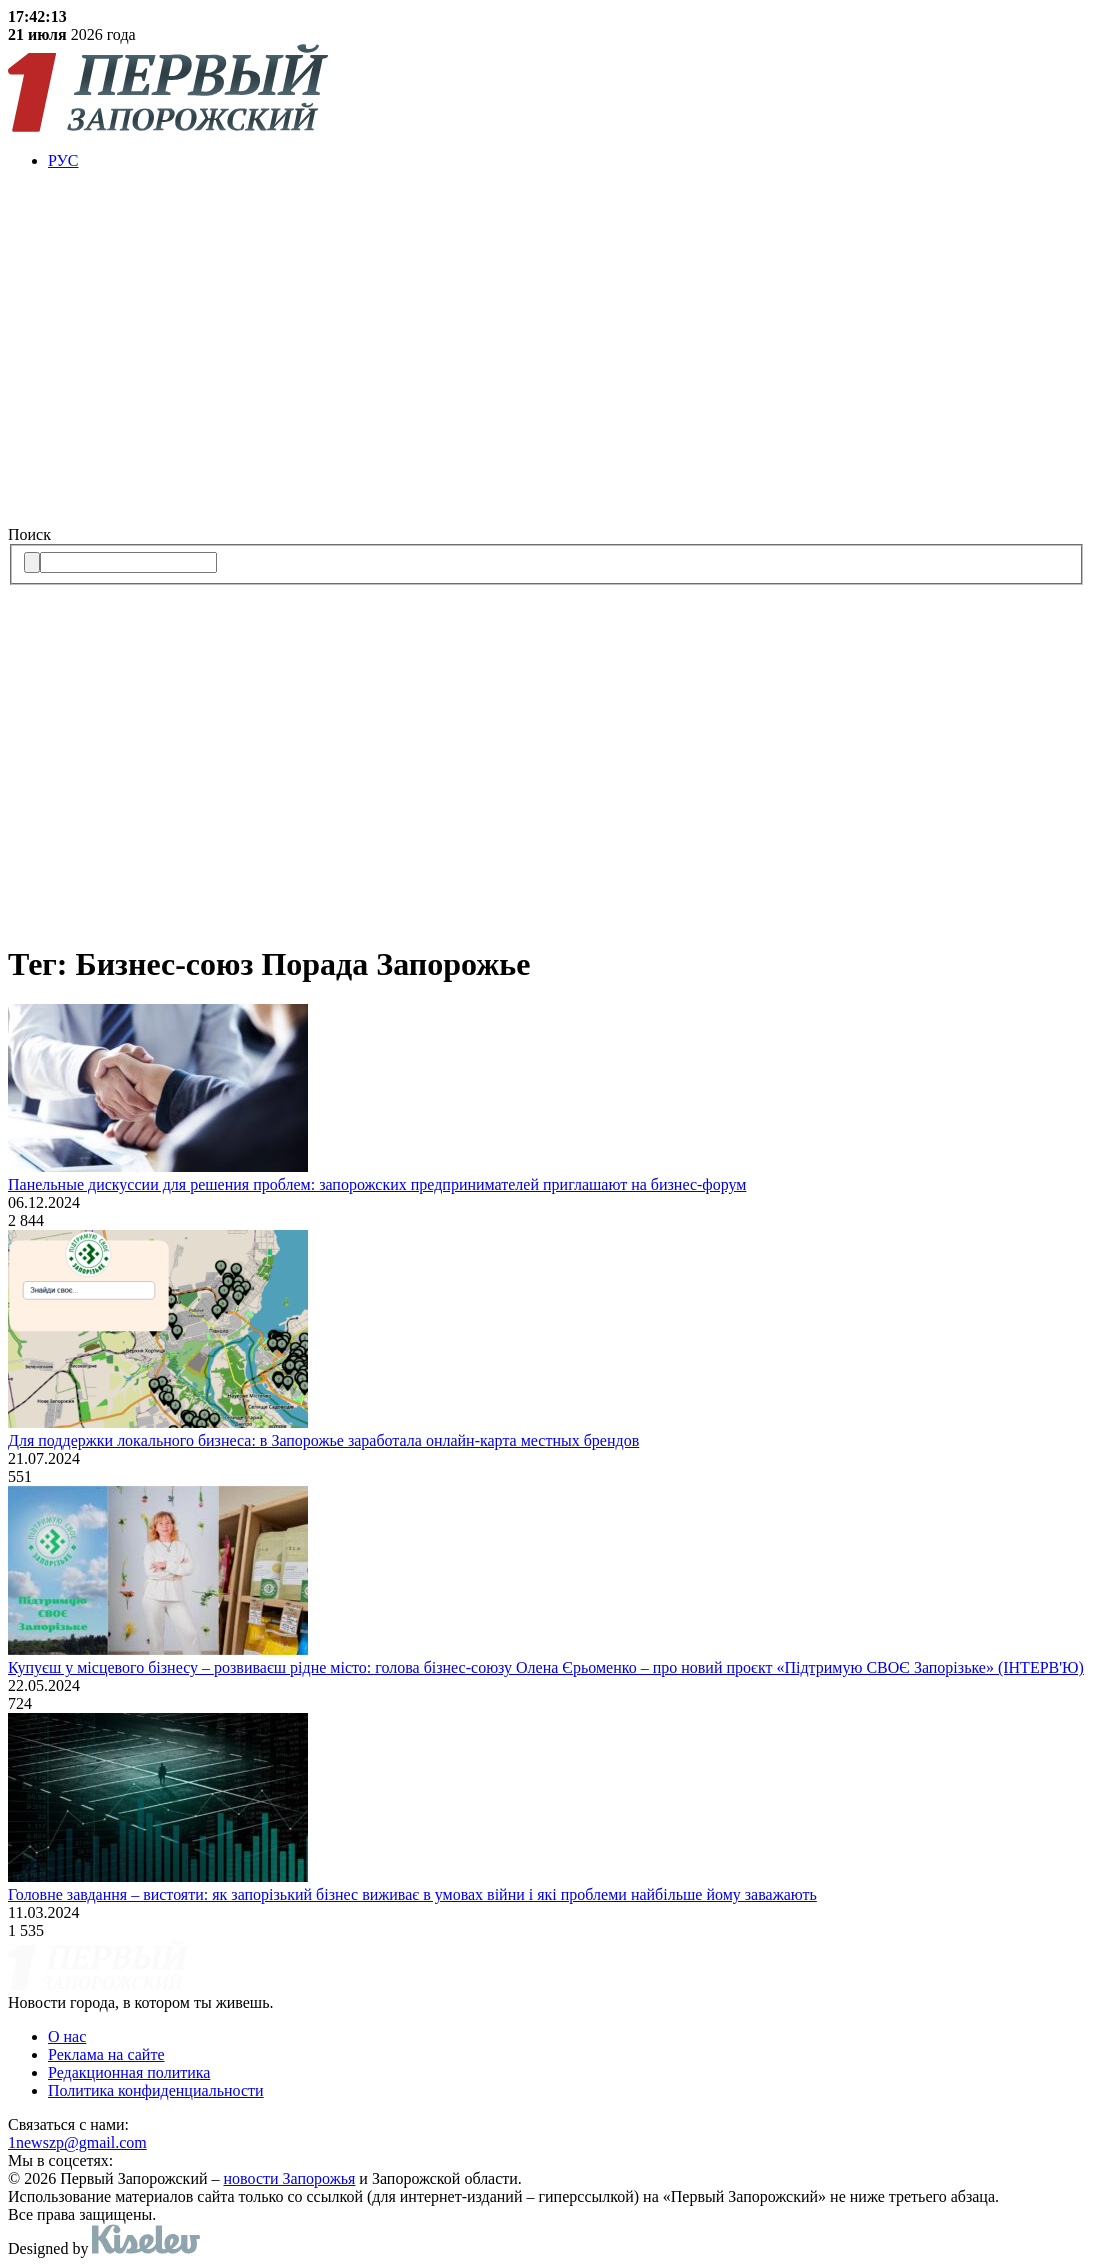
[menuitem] (566, 161)
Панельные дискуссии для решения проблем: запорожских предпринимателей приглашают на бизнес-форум (377, 1184)
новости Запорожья (290, 2178)
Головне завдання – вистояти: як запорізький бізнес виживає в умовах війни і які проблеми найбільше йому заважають (412, 1894)
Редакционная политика (129, 2072)
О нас (67, 2036)
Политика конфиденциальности (156, 2090)
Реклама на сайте (106, 2054)
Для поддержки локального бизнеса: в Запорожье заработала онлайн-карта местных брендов (323, 1440)
